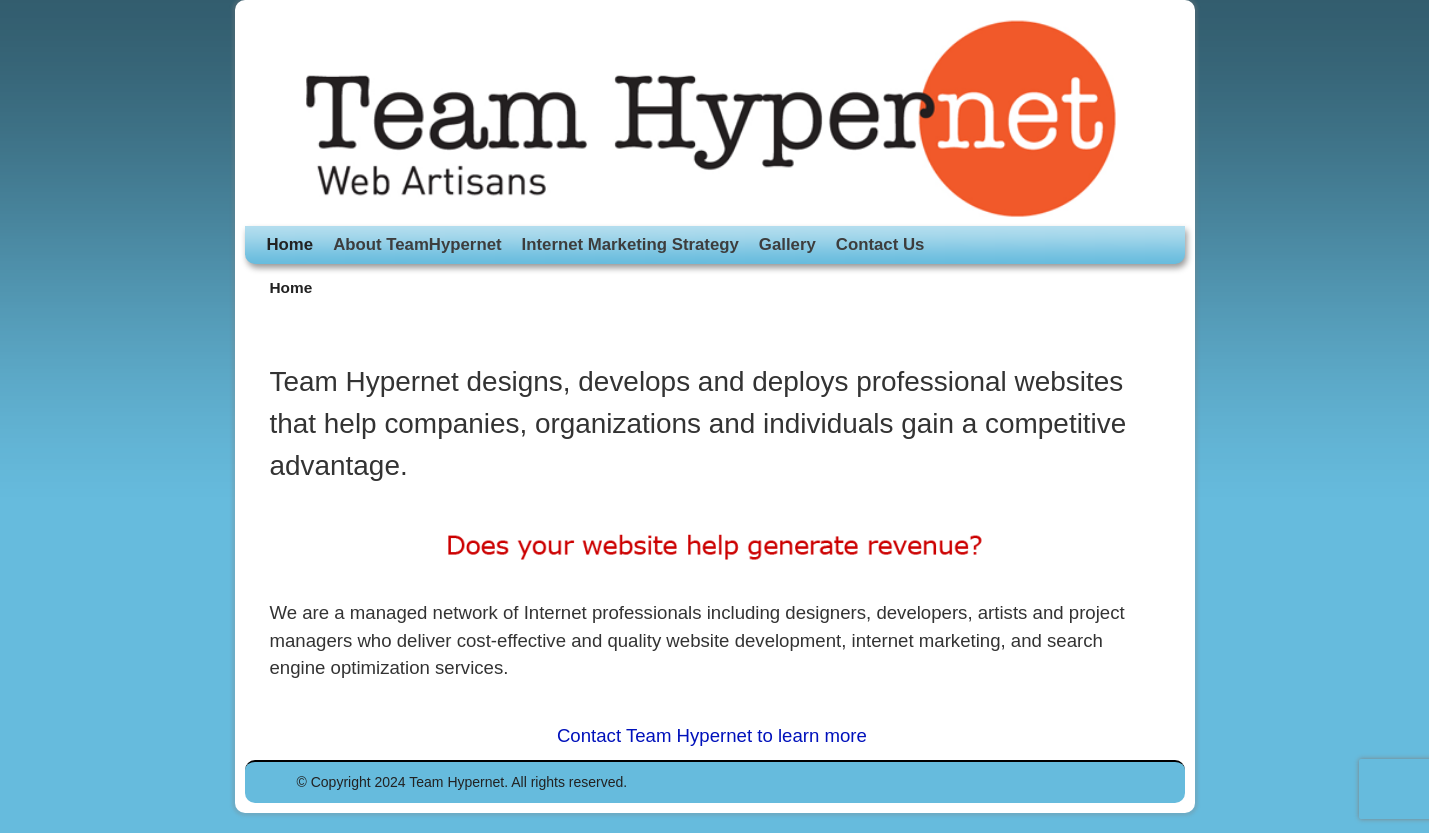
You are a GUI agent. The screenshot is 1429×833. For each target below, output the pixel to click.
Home (290, 244)
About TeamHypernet (417, 244)
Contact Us (880, 244)
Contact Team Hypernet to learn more (714, 735)
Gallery (787, 244)
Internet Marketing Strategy (630, 244)
